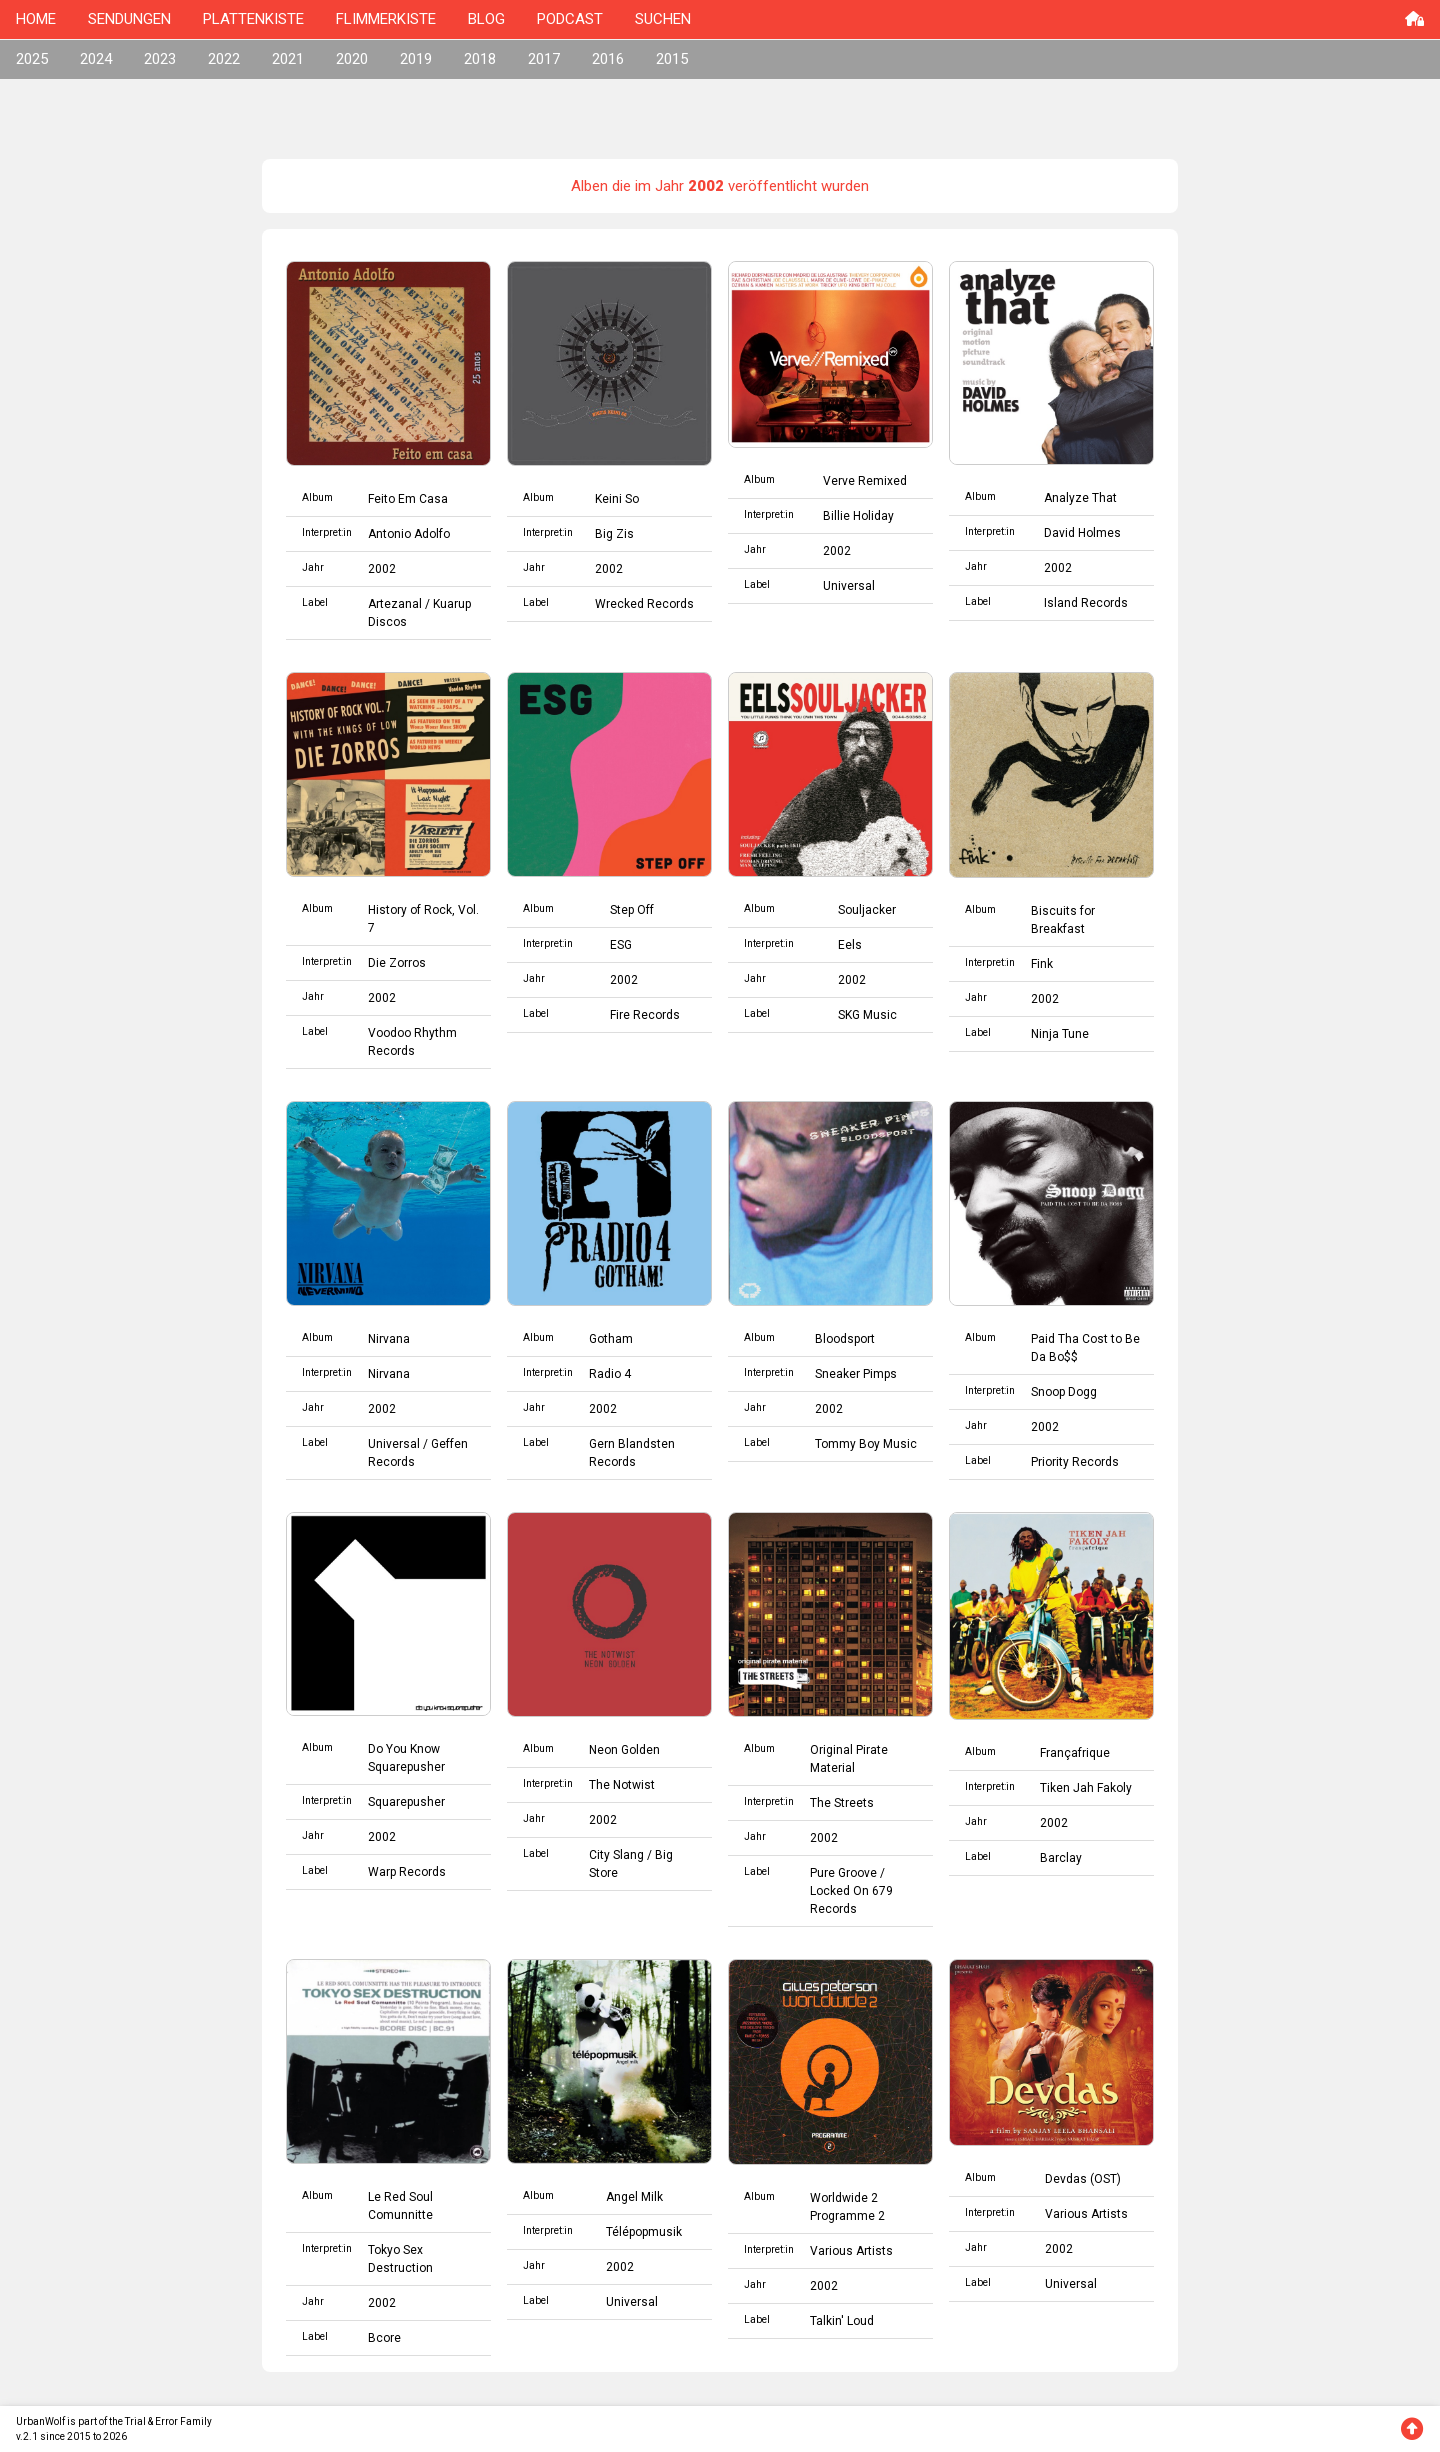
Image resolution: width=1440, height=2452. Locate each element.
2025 (32, 59)
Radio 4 (610, 1374)
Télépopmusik (644, 2232)
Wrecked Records (644, 604)
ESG (621, 945)
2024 (96, 59)
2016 (608, 59)
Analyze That (1080, 498)
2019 (416, 59)
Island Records (1086, 603)
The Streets (842, 1803)
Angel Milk (634, 2197)
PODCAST (570, 19)
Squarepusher (406, 1802)
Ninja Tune (1060, 1034)
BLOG (486, 19)
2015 (672, 59)
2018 (480, 59)
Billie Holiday (858, 516)
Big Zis (614, 534)
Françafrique (1075, 1753)
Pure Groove (843, 1873)
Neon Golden (624, 1750)
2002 (382, 569)
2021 (288, 59)
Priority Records (1075, 1462)
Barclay (1061, 1858)
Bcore (384, 2338)
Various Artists (851, 2251)
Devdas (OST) (1083, 2179)
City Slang (616, 1855)
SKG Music (867, 1015)
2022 (224, 59)
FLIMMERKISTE (386, 19)
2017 (544, 59)
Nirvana (389, 1339)
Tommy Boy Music (866, 1444)
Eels (850, 945)
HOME (36, 19)
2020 (352, 59)
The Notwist (622, 1785)
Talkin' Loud (842, 2321)
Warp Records (407, 1872)
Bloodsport (845, 1339)
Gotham (611, 1339)
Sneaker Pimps (856, 1374)
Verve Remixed (865, 481)
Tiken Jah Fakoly (1086, 1788)
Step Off (632, 910)
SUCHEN (663, 19)
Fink (1042, 964)
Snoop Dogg (1064, 1392)
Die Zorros (397, 963)
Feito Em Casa (408, 499)
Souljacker (867, 910)
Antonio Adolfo (409, 534)
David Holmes (1082, 533)
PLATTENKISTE (253, 19)
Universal (849, 586)
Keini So (617, 499)
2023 (160, 59)
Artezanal (395, 604)
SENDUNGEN (129, 19)
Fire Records (645, 1015)
